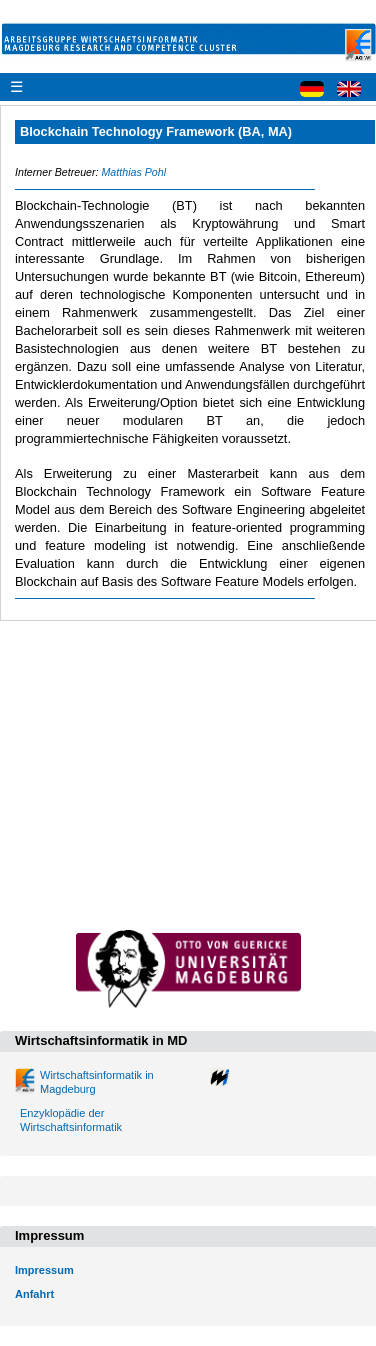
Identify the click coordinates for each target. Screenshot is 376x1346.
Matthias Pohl (133, 172)
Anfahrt (34, 1294)
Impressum (44, 1270)
